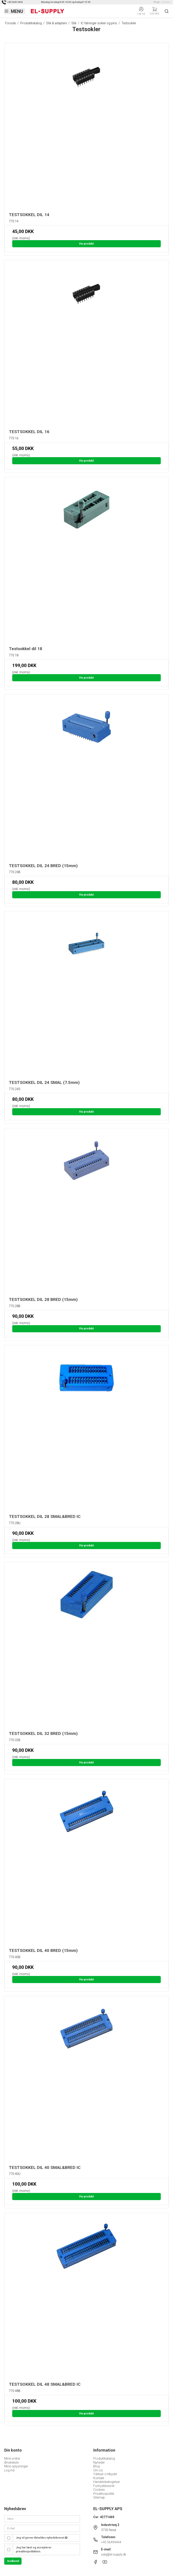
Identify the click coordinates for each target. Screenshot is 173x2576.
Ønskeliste (11, 2462)
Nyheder (99, 2462)
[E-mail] (42, 2528)
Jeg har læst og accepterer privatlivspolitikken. (34, 2549)
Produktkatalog (104, 2458)
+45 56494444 (111, 2542)
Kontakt (98, 2478)
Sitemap (99, 2497)
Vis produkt (86, 243)
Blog (96, 2466)
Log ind (9, 2470)
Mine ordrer (12, 2458)
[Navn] (42, 2518)
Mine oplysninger (16, 2466)
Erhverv (166, 2)
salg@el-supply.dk (113, 2554)
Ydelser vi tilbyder (105, 2474)
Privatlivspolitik (103, 2493)
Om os (98, 2470)
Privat (156, 2)
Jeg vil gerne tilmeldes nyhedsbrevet (42, 2537)
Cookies (99, 2489)
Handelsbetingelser (106, 2482)
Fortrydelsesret (103, 2486)
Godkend (13, 2561)
